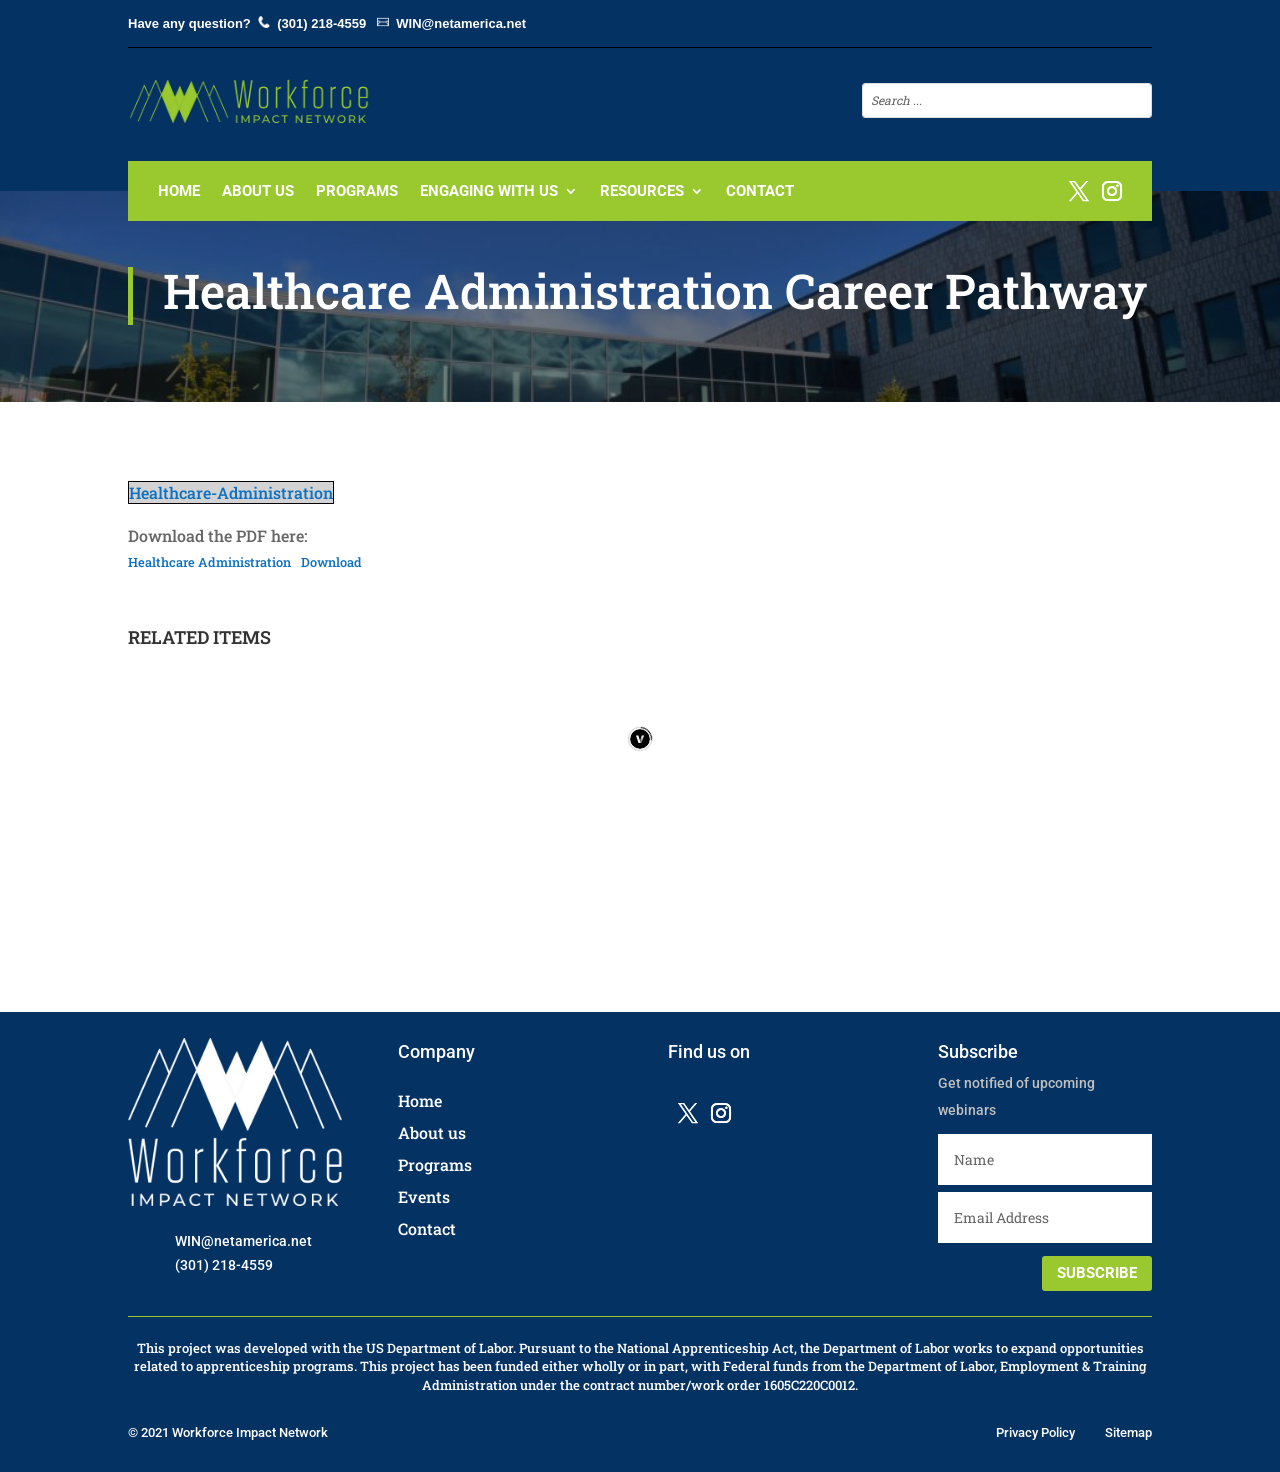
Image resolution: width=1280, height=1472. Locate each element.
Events (424, 1196)
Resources (642, 192)
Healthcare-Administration (231, 492)
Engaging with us (489, 192)
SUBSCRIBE (1097, 1273)
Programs (357, 192)
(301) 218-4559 (321, 23)
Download (331, 562)
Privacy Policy (1035, 1432)
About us (432, 1132)
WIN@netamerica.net (461, 23)
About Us (258, 192)
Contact (760, 192)
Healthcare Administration (209, 562)
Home (179, 192)
